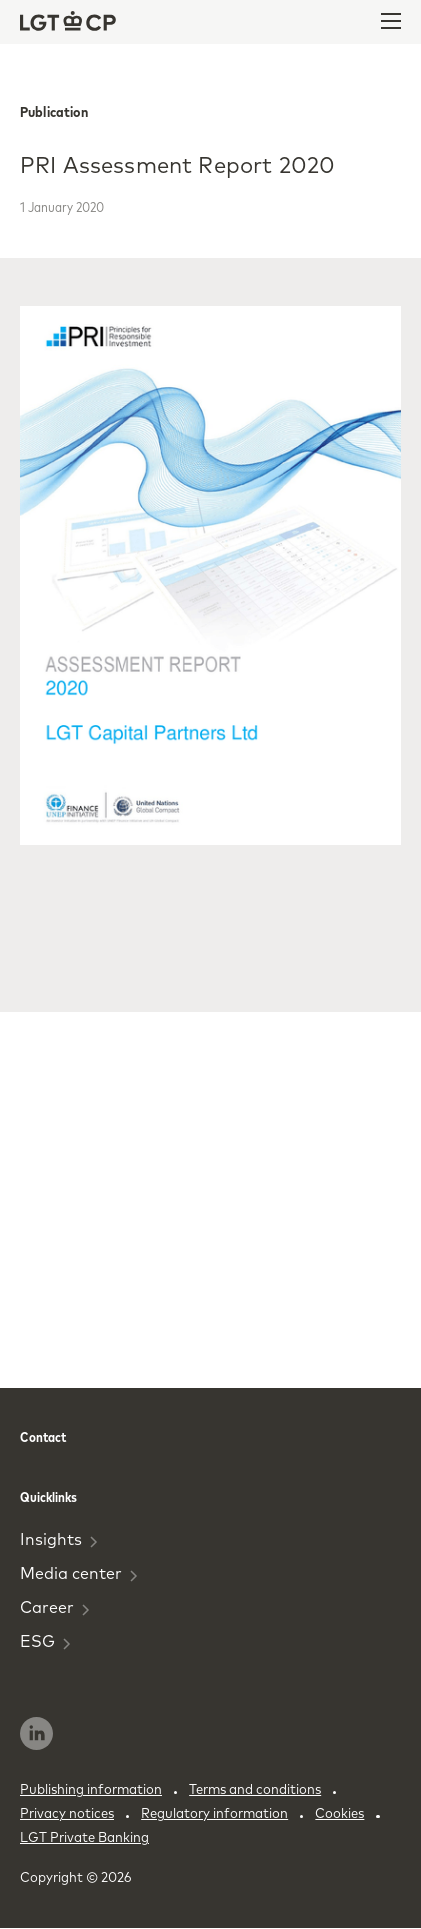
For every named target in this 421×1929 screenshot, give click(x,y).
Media (79, 1573)
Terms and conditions (255, 1789)
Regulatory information (214, 1813)
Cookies (339, 1813)
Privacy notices (67, 1813)
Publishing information (91, 1789)
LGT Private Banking (84, 1837)
